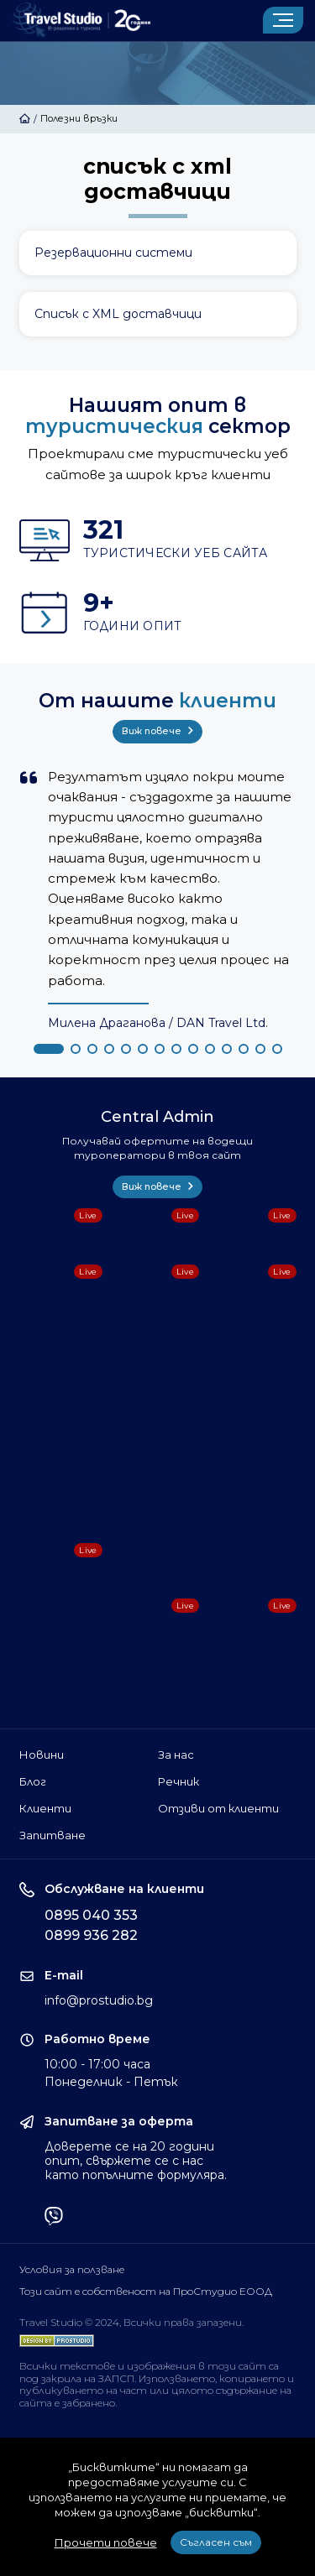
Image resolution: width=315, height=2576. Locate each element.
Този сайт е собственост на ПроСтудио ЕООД (145, 2291)
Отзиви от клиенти (218, 1808)
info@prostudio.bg (99, 2000)
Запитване (52, 1835)
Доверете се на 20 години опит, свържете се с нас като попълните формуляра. (136, 2160)
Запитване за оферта (119, 2122)
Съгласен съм (216, 2542)
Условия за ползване (71, 2270)
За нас (176, 1754)
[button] (49, 1049)
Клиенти (45, 1808)
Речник (178, 1781)
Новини (41, 1754)
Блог (32, 1781)
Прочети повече (106, 2542)
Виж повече (157, 731)
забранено (88, 2402)
